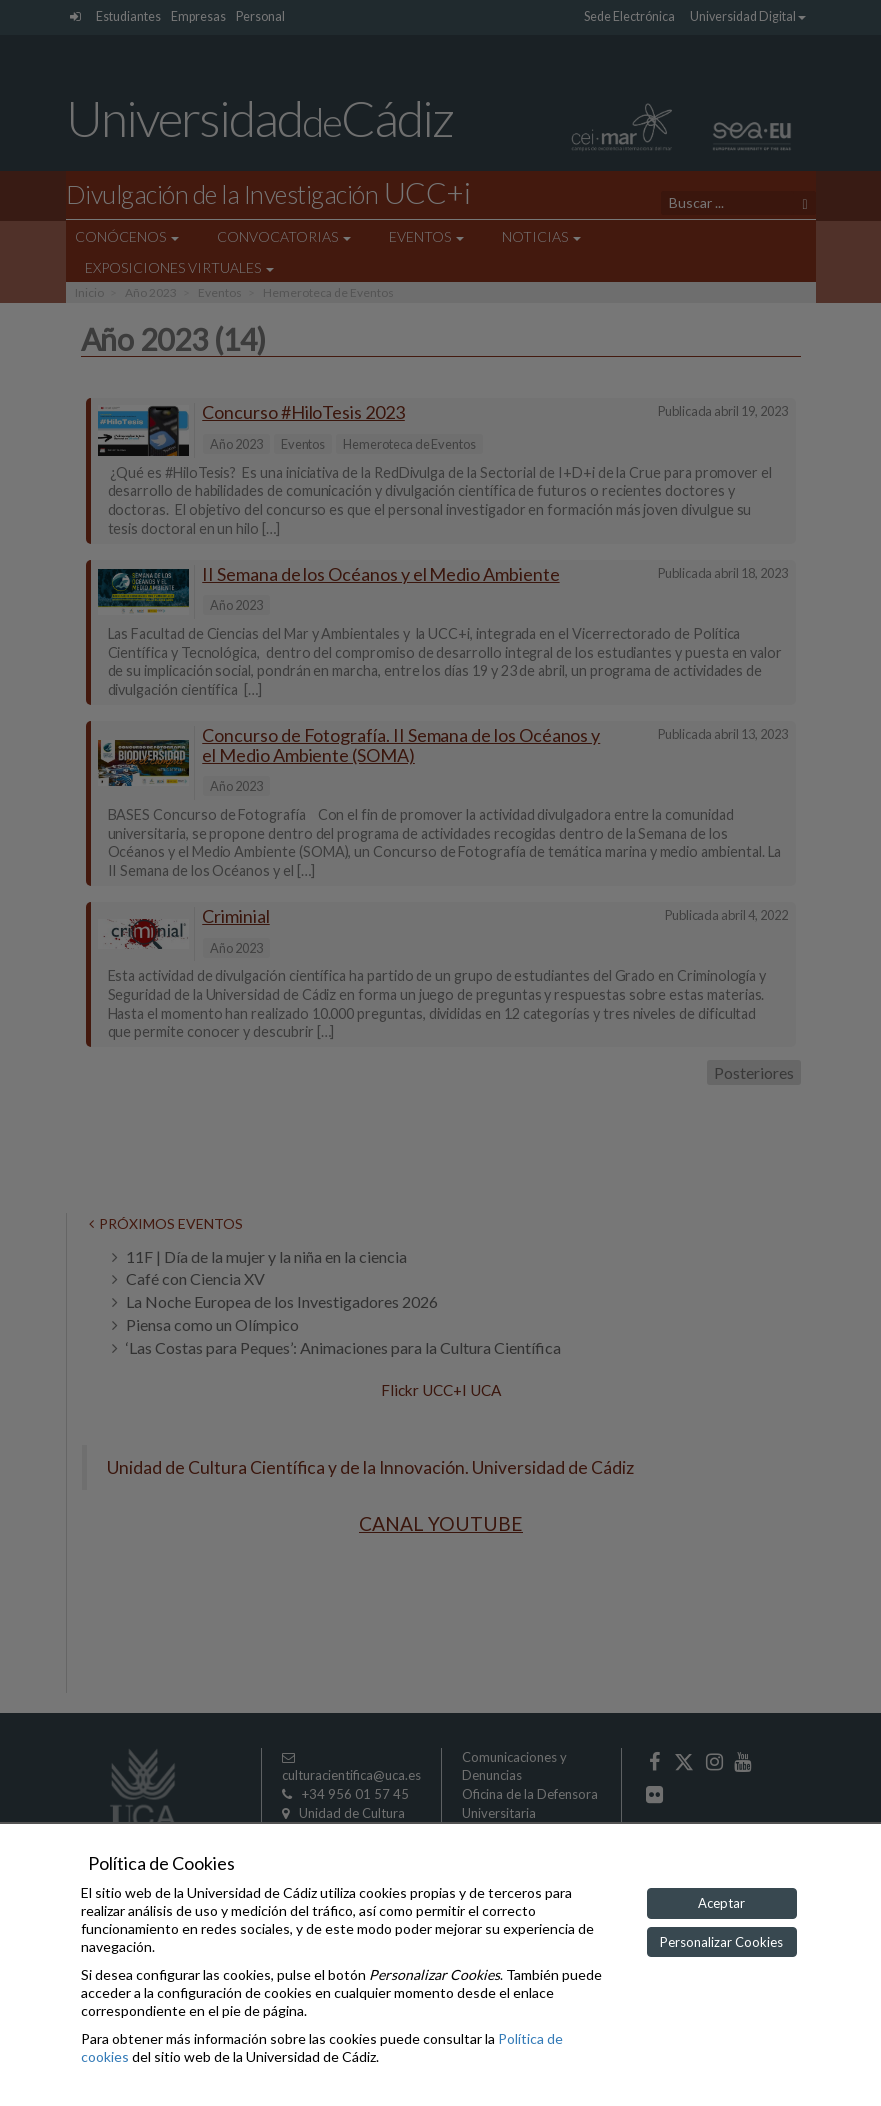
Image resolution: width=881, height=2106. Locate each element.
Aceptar (721, 1903)
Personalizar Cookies (721, 1942)
